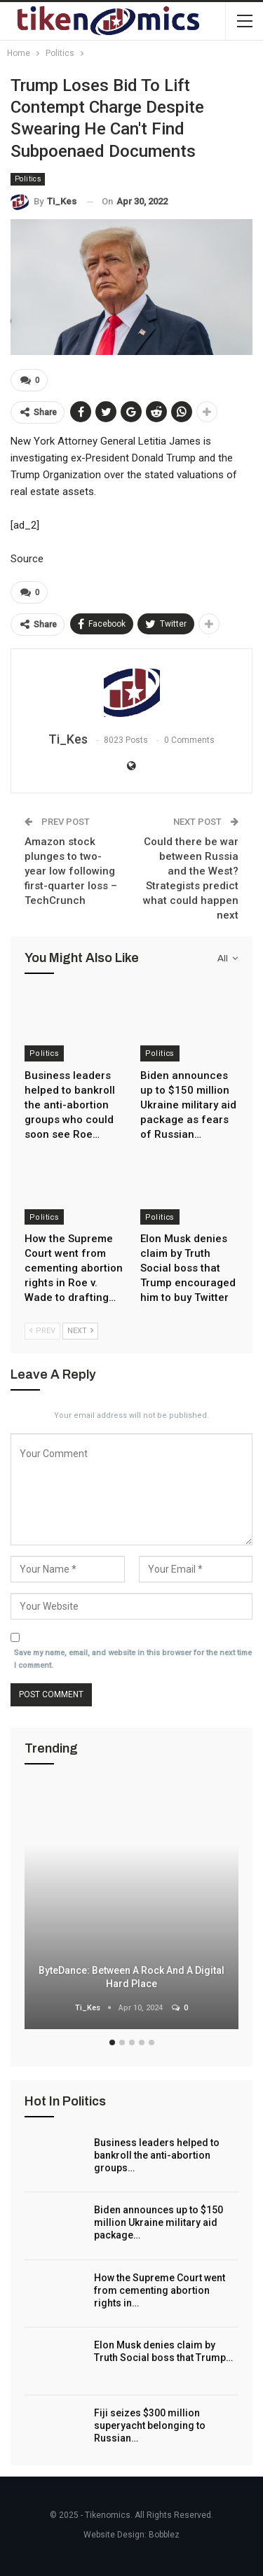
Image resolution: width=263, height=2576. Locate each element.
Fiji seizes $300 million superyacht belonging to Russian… (149, 2425)
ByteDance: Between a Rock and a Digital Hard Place (131, 1977)
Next (80, 1330)
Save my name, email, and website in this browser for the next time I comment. (133, 1659)
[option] (131, 1908)
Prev (42, 1330)
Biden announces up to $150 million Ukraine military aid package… (158, 2222)
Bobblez (164, 2535)
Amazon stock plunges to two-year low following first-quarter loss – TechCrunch (71, 871)
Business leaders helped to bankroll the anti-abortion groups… (157, 2155)
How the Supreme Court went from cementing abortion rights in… (159, 2290)
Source (27, 558)
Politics (28, 179)
